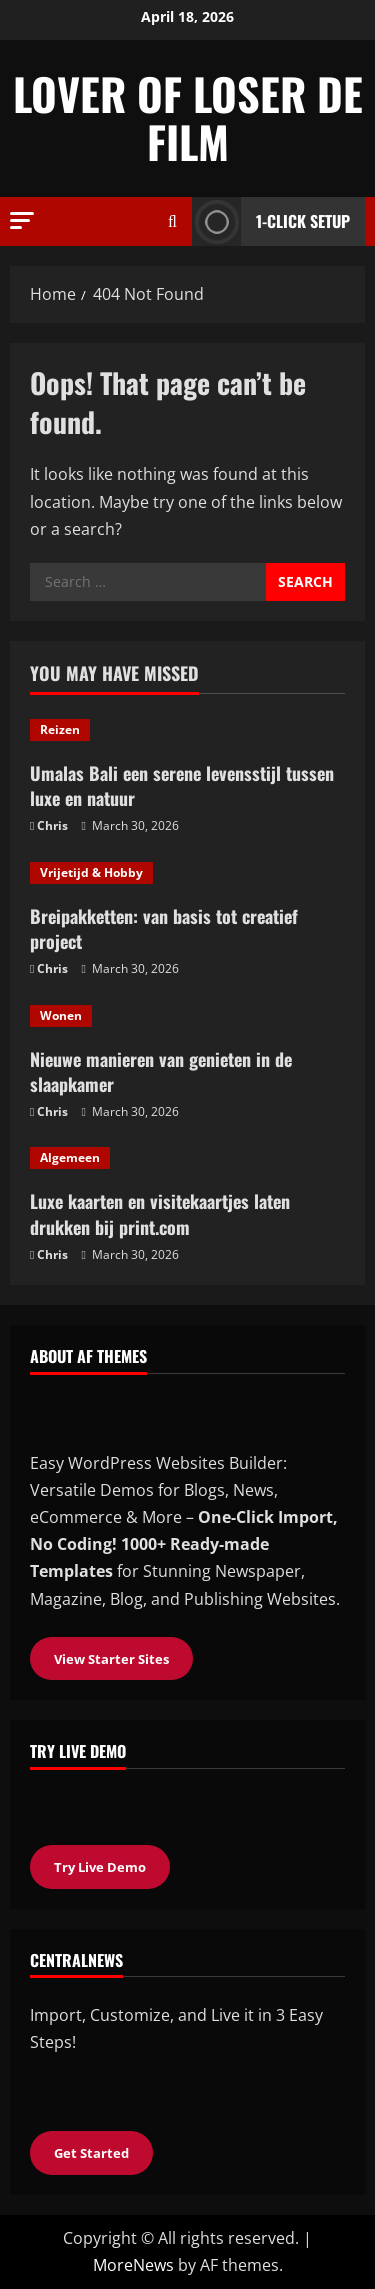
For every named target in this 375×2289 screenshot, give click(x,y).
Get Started (91, 2153)
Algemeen (70, 1157)
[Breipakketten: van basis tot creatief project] (187, 873)
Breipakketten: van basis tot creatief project (164, 928)
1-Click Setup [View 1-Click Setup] (271, 221)
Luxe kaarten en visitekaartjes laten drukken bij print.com (160, 1213)
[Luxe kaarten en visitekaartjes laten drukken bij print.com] (187, 1158)
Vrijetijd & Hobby (91, 872)
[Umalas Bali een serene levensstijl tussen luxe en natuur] (187, 730)
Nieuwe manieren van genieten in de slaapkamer (161, 1071)
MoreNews (133, 2265)
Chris (52, 825)
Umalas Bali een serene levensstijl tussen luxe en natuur (182, 785)
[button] (22, 220)
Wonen (61, 1015)
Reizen (60, 729)
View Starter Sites (111, 1659)
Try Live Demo (100, 1867)
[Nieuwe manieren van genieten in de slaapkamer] (187, 1016)
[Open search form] (172, 221)
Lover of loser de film (188, 117)
